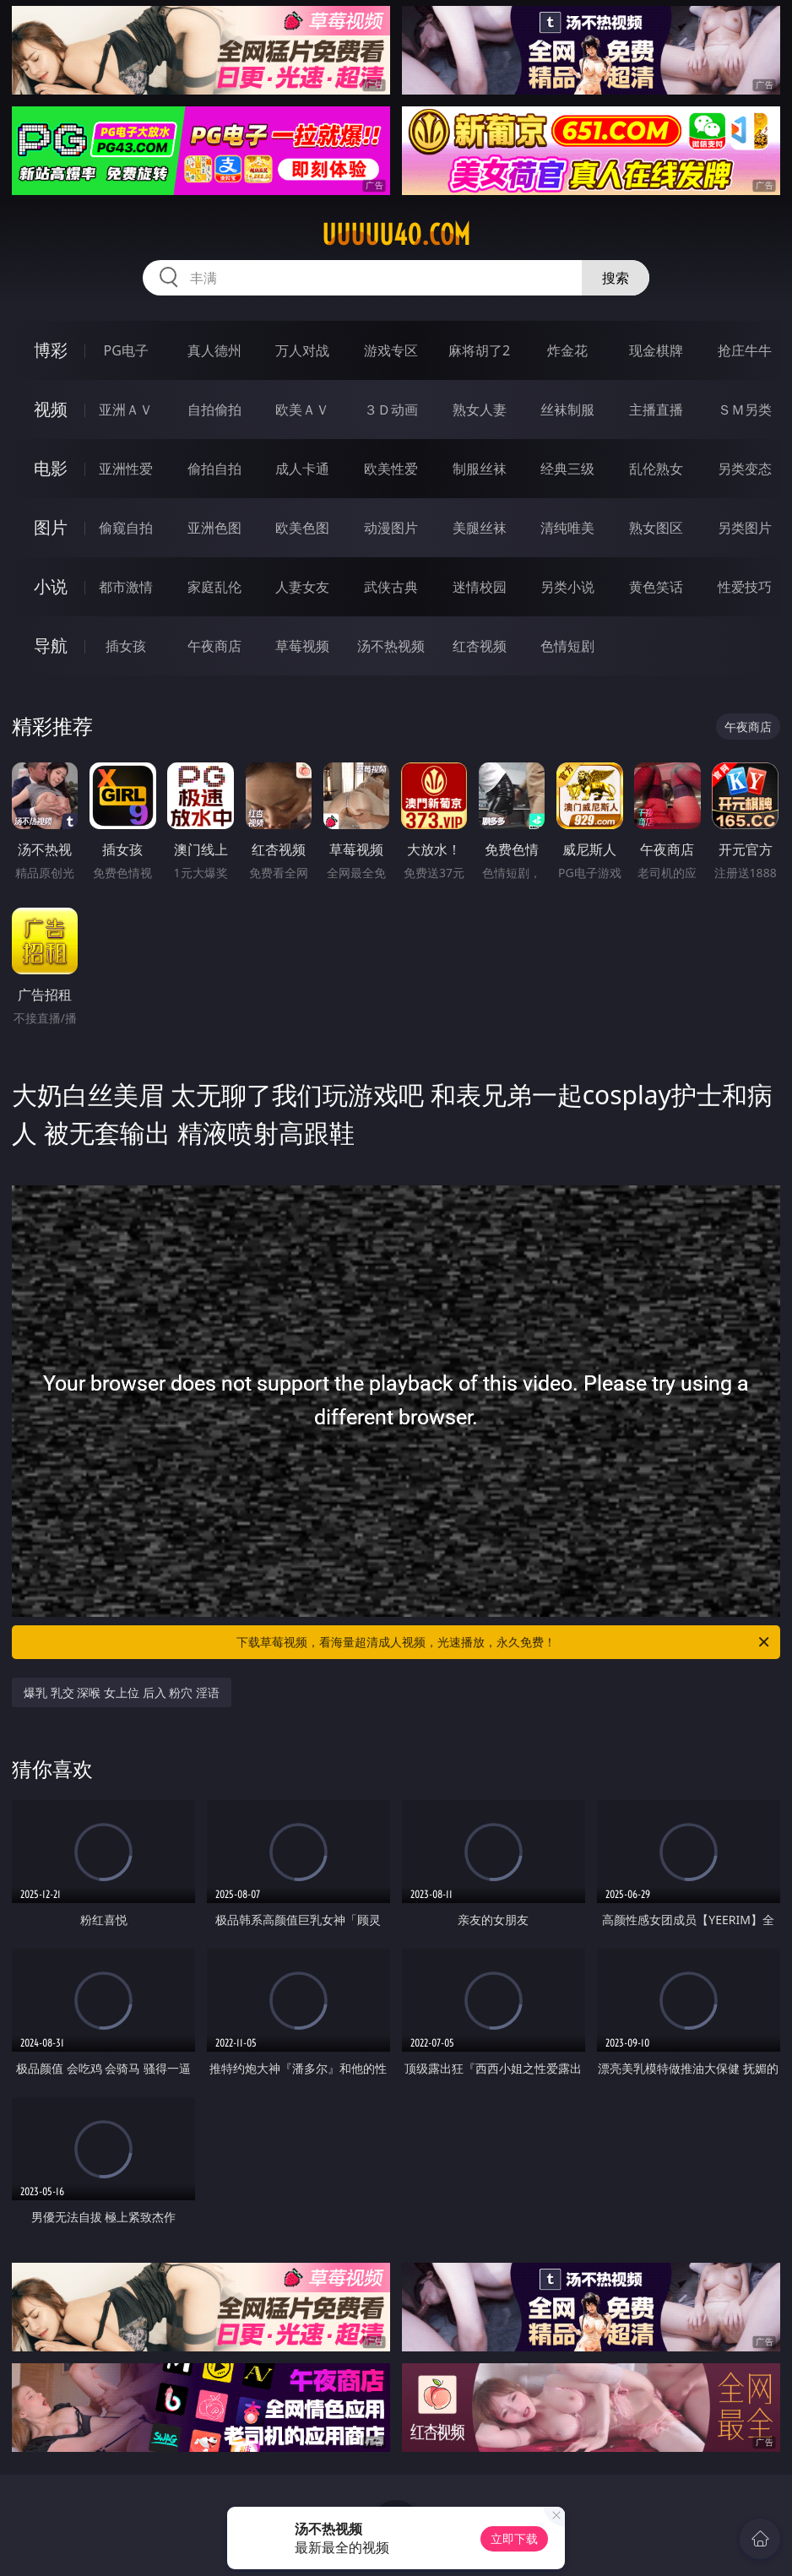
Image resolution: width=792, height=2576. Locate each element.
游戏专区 (391, 350)
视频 (51, 409)
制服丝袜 (480, 468)
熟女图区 (656, 527)
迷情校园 (480, 587)
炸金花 (567, 350)
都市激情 (126, 587)
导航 (51, 645)
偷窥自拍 (126, 527)
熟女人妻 (480, 409)
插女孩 (126, 646)
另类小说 (567, 587)
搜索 (615, 277)
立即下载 (514, 2538)
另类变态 (745, 468)
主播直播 (656, 409)
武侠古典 (391, 587)
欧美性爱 (391, 468)
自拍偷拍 (214, 409)
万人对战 (302, 350)
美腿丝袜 (480, 527)
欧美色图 (302, 527)
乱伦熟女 (656, 468)
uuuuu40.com (396, 235)
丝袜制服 (567, 409)
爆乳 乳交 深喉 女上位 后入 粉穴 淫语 (122, 1692)
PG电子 (125, 350)
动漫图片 (391, 527)
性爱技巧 (745, 587)
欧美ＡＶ (302, 409)
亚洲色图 (214, 527)
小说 (51, 586)
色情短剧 (567, 646)
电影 (51, 468)
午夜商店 (214, 646)
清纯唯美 (567, 527)
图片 (51, 527)
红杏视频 (480, 646)
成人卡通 (302, 468)
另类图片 (745, 527)
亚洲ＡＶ (126, 409)
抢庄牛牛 (745, 350)
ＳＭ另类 (745, 409)
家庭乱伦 (214, 587)
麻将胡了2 (479, 350)
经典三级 (567, 468)
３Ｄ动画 (391, 409)
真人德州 (214, 350)
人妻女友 (302, 587)
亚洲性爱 (126, 468)
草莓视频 (302, 646)
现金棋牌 (656, 350)
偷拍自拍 (214, 468)
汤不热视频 (391, 646)
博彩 (51, 350)
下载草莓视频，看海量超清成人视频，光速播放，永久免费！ (504, 1642)
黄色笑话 (656, 587)
